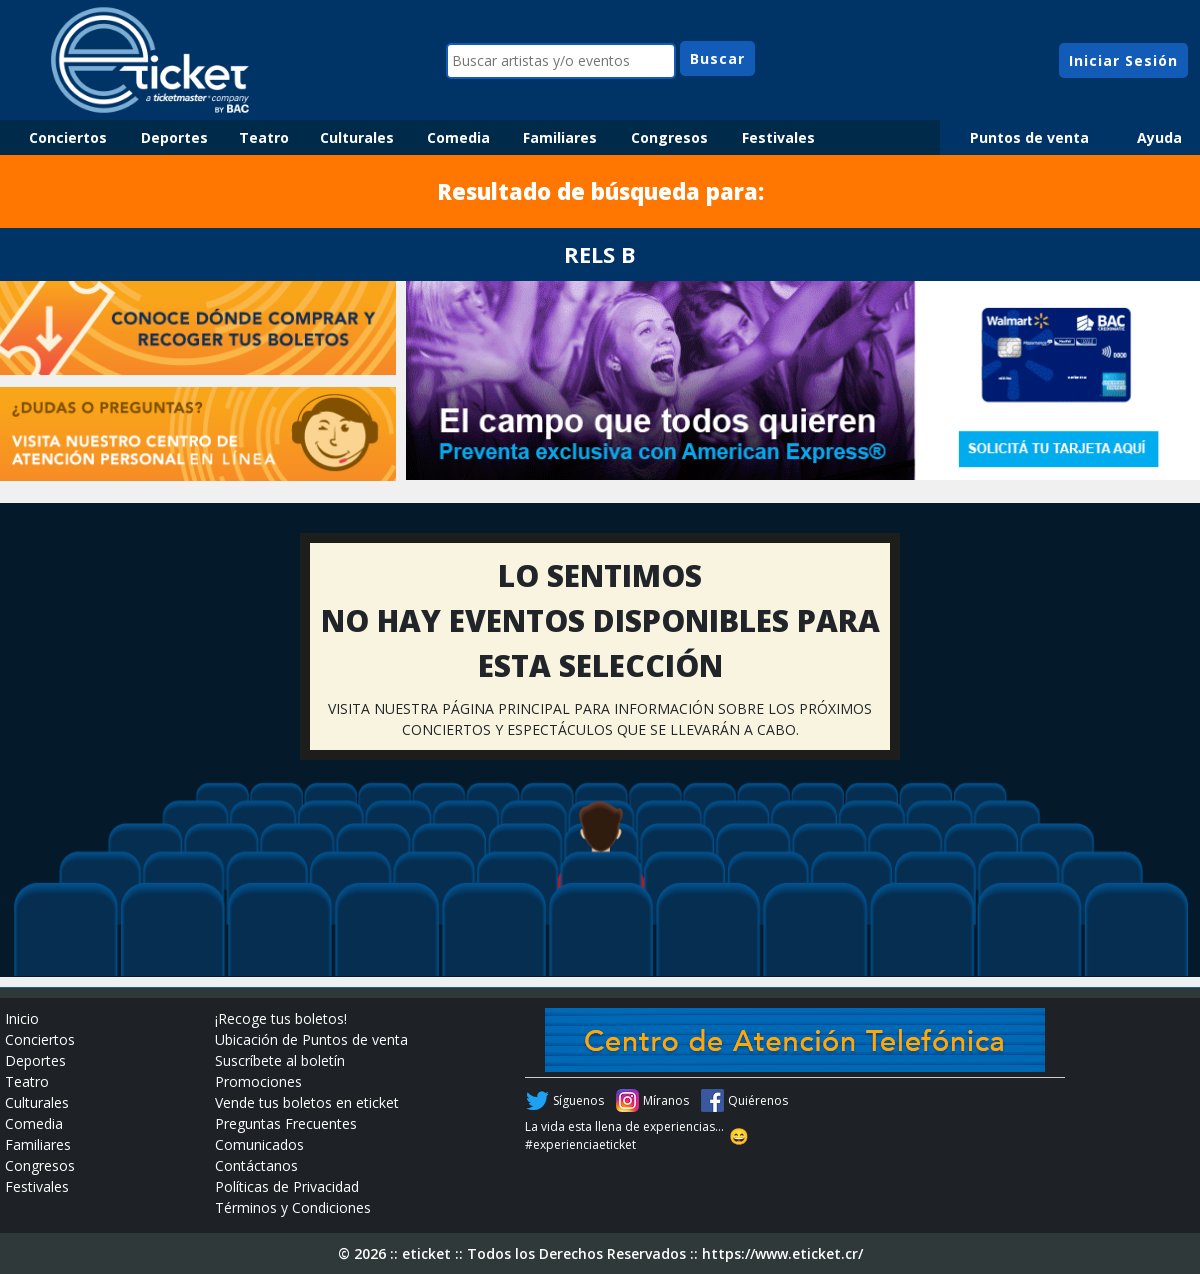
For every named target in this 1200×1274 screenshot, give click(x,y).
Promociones (258, 1081)
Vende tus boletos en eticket (307, 1102)
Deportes (174, 137)
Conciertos (68, 137)
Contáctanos (256, 1165)
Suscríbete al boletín (280, 1060)
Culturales (357, 137)
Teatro (264, 137)
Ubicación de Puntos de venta (311, 1039)
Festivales (778, 137)
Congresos (669, 137)
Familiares (560, 137)
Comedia (458, 137)
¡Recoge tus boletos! (281, 1018)
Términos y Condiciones (293, 1207)
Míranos (666, 1100)
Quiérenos (758, 1100)
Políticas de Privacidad (287, 1186)
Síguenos (578, 1100)
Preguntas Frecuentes (286, 1123)
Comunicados (259, 1144)
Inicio (22, 1018)
